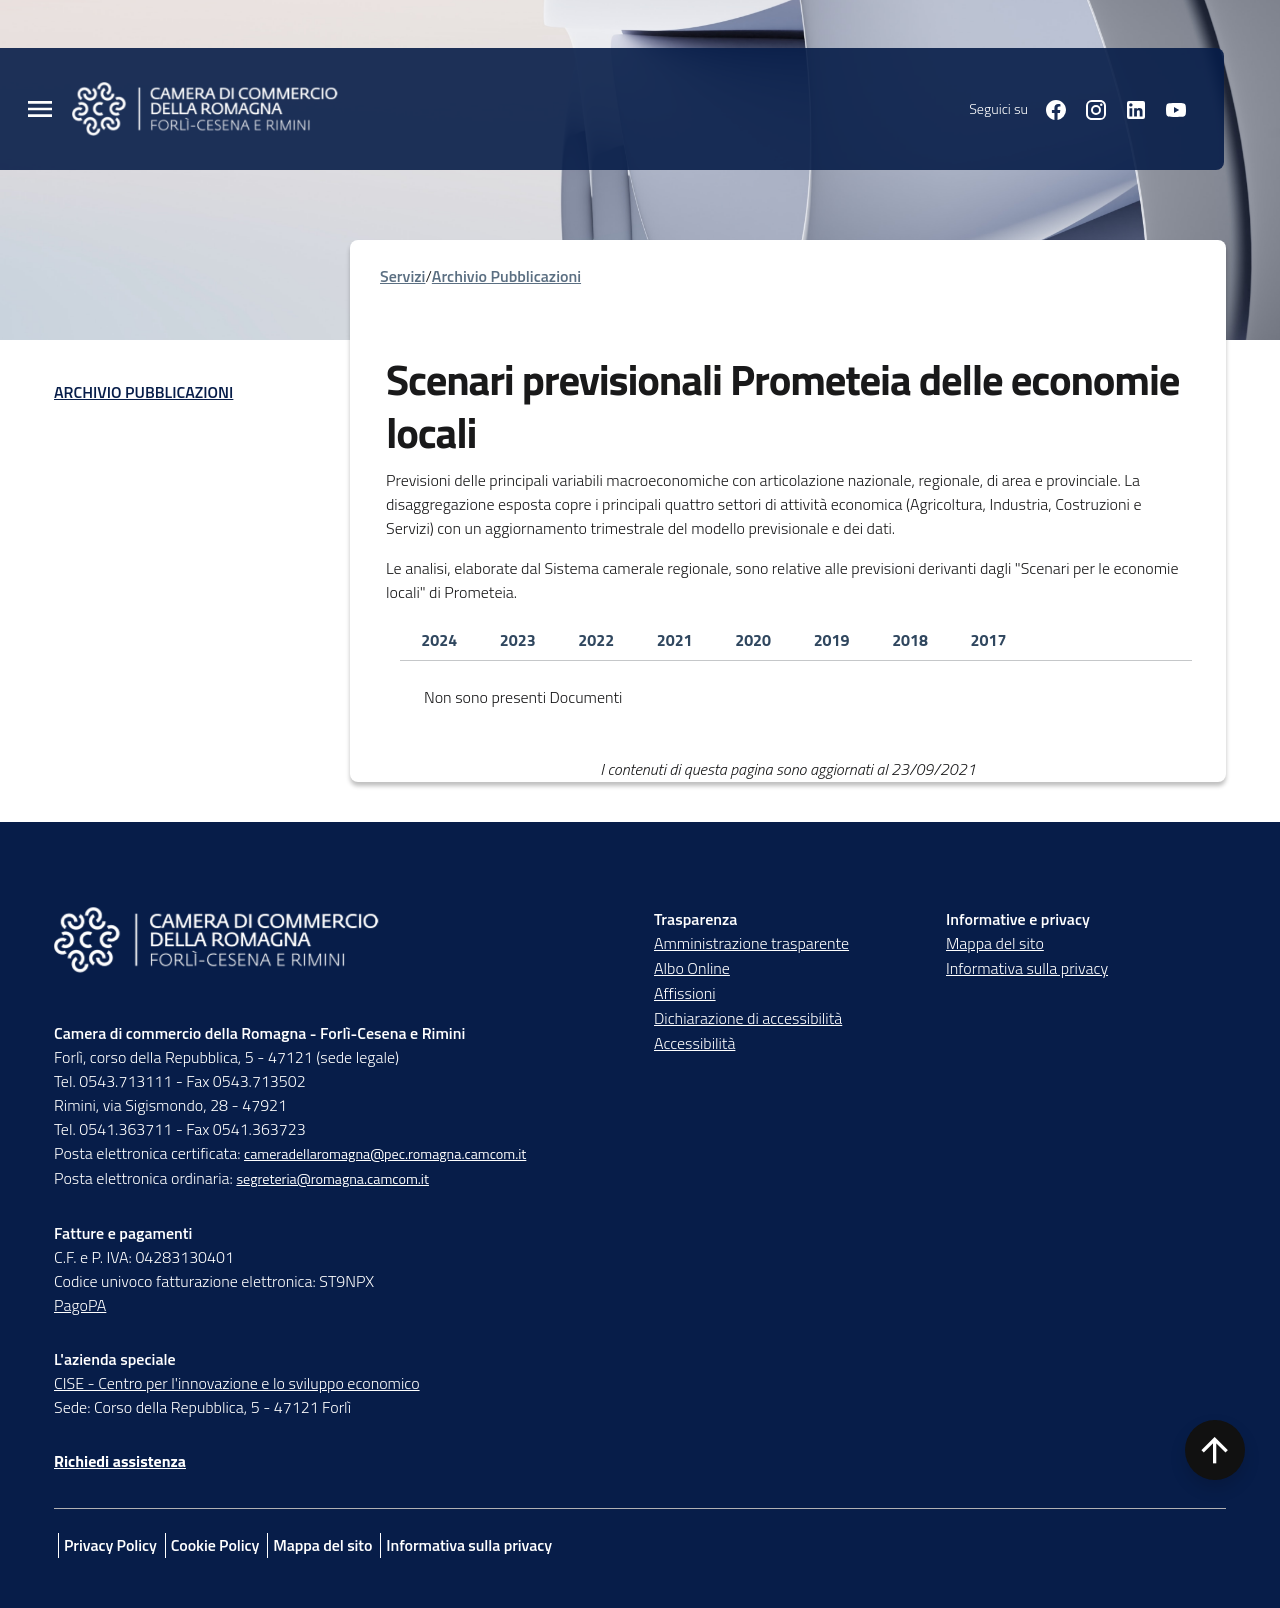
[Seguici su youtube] (1168, 108)
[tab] (439, 641)
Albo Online (692, 968)
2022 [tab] (596, 640)
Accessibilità (694, 1043)
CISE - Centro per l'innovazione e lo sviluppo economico (237, 1383)
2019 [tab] (832, 640)
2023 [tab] (518, 640)
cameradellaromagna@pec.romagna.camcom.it (385, 1154)
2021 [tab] (675, 640)
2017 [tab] (989, 640)
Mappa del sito (995, 943)
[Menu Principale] (40, 109)
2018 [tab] (910, 640)
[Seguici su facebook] (1048, 108)
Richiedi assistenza (120, 1461)
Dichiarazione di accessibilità (748, 1018)
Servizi (402, 276)
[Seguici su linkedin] (1128, 108)
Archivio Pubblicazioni (143, 392)
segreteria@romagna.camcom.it (332, 1179)
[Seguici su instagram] (1088, 108)
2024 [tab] (439, 640)
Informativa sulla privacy (1027, 968)
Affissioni (685, 993)
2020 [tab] (753, 640)
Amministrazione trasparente (751, 943)
